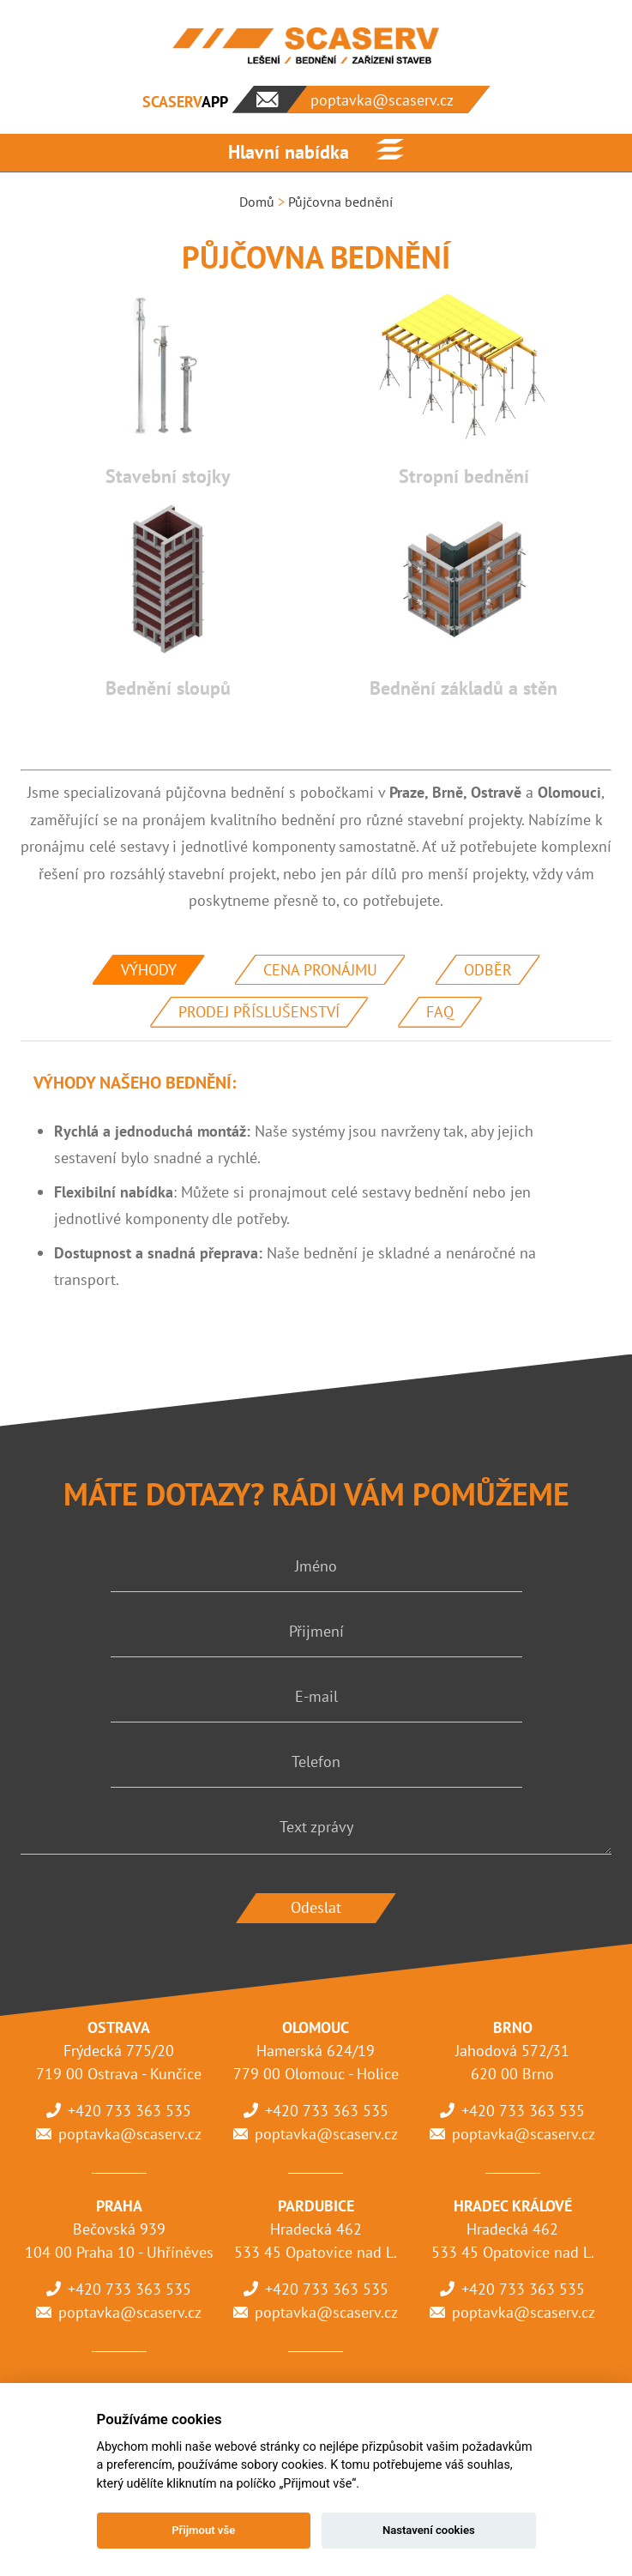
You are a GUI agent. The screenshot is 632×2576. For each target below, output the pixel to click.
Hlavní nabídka (288, 152)
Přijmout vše (203, 2530)
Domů (256, 201)
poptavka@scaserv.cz (130, 2134)
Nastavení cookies (428, 2530)
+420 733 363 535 (129, 2111)
